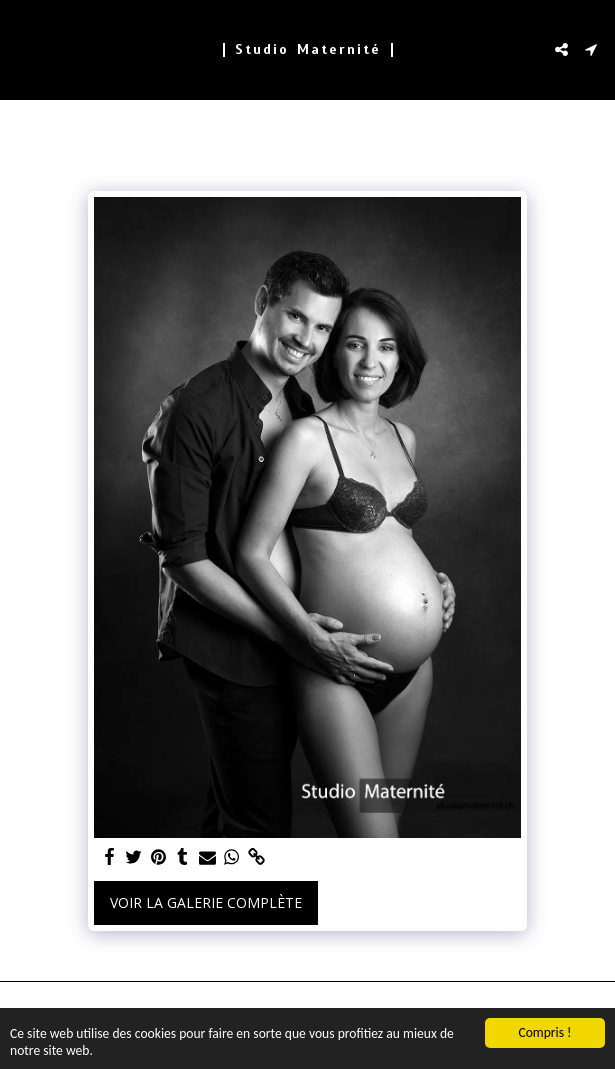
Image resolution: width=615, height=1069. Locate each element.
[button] (22, 48)
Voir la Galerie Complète (206, 902)
